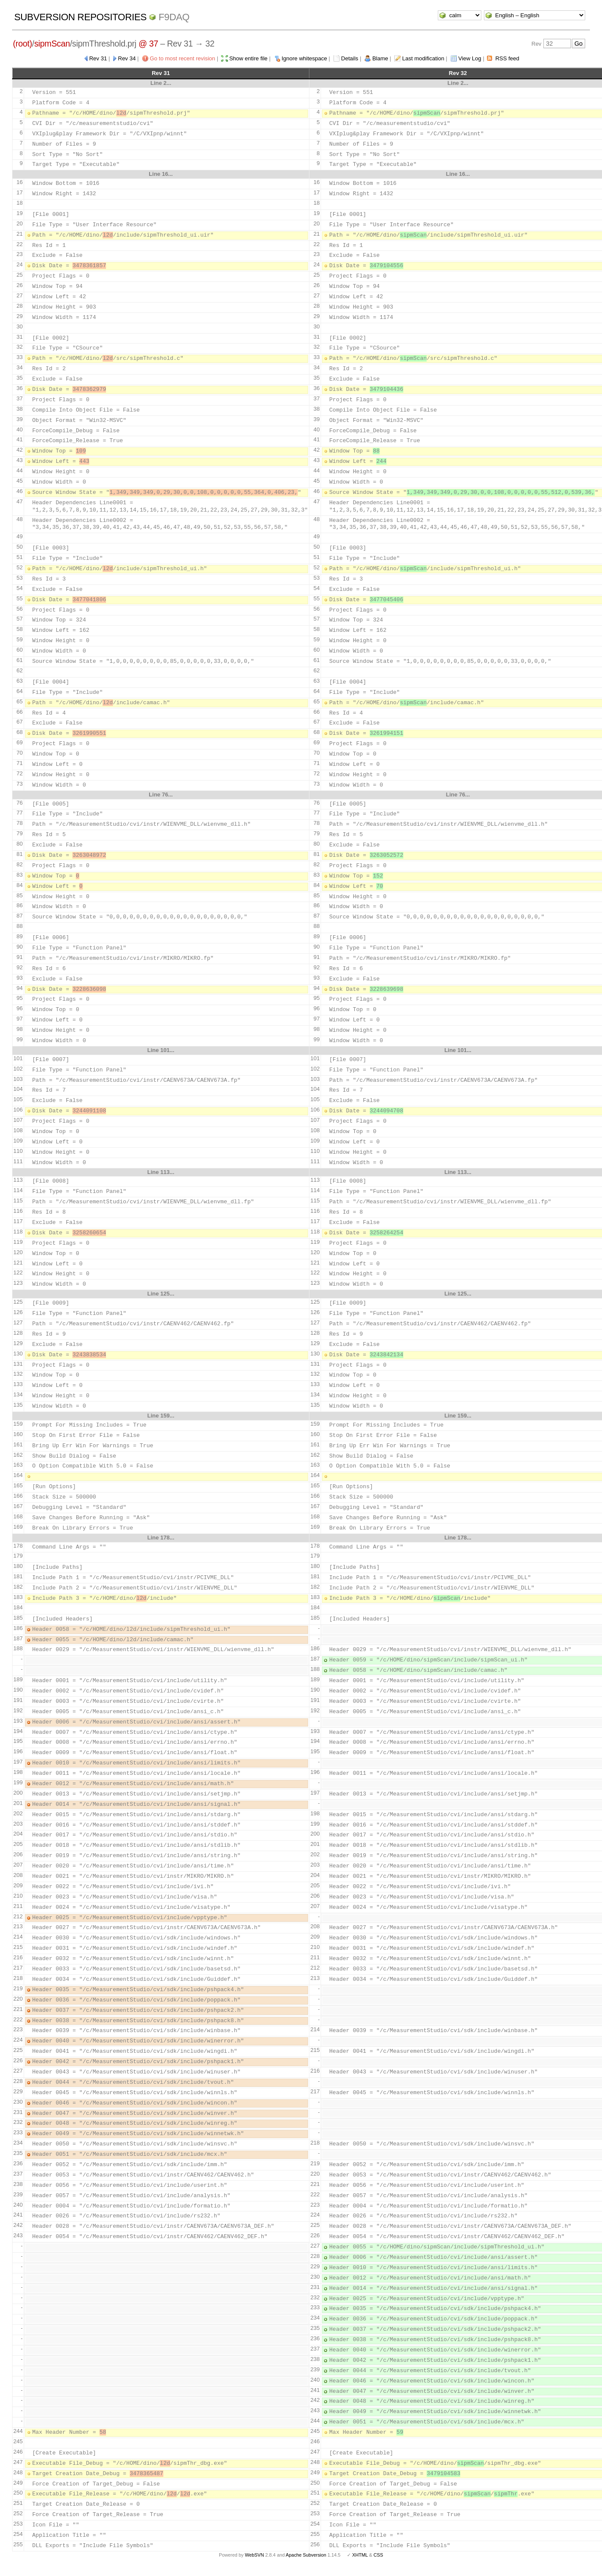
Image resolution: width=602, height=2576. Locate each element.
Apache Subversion (306, 2554)
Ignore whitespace (304, 58)
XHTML (360, 2554)
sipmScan (52, 43)
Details (350, 58)
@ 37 (148, 43)
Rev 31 (98, 58)
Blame (380, 58)
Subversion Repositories (80, 17)
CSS (378, 2554)
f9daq (174, 17)
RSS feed (507, 58)
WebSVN (254, 2554)
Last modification (423, 58)
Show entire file (248, 58)
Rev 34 (127, 58)
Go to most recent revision (182, 58)
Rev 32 (458, 73)
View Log (470, 58)
